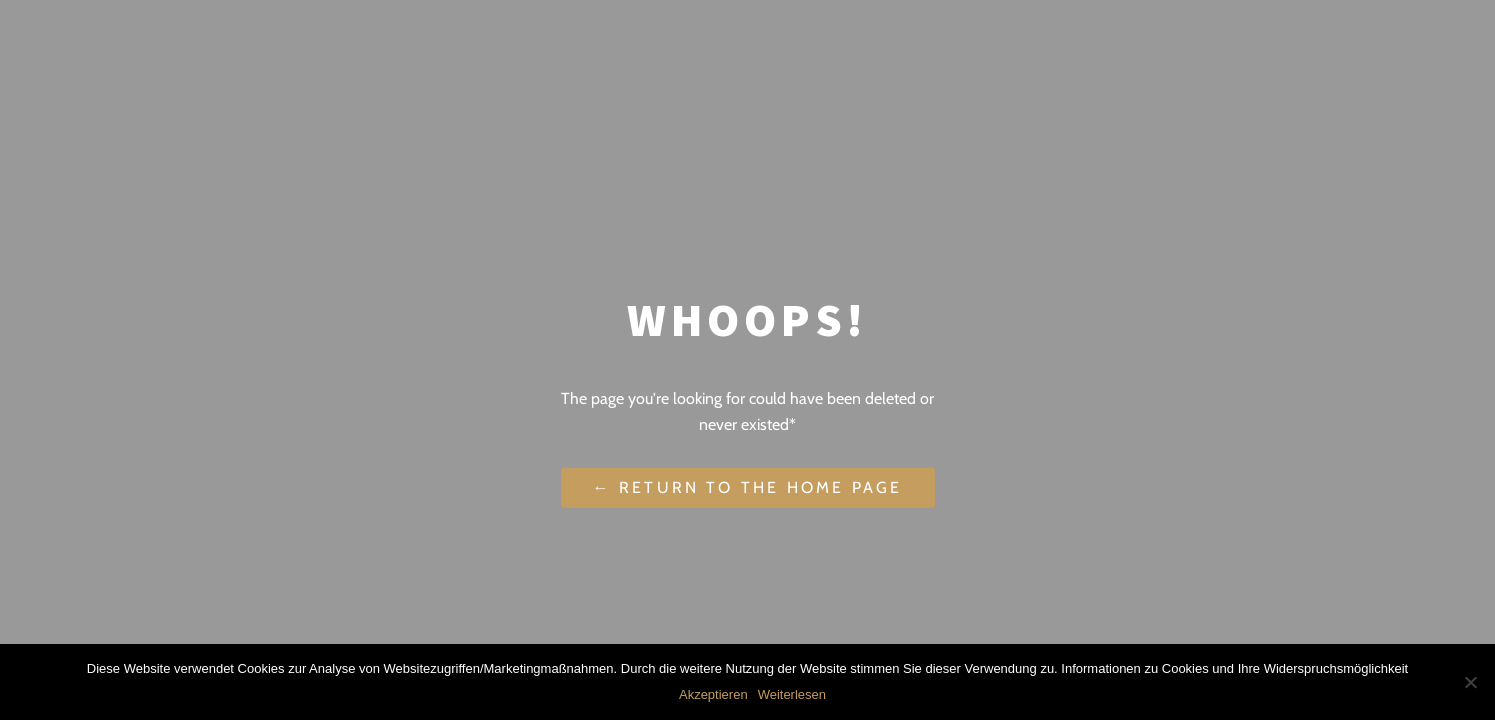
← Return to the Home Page (748, 487)
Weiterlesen (792, 694)
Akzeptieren (713, 694)
